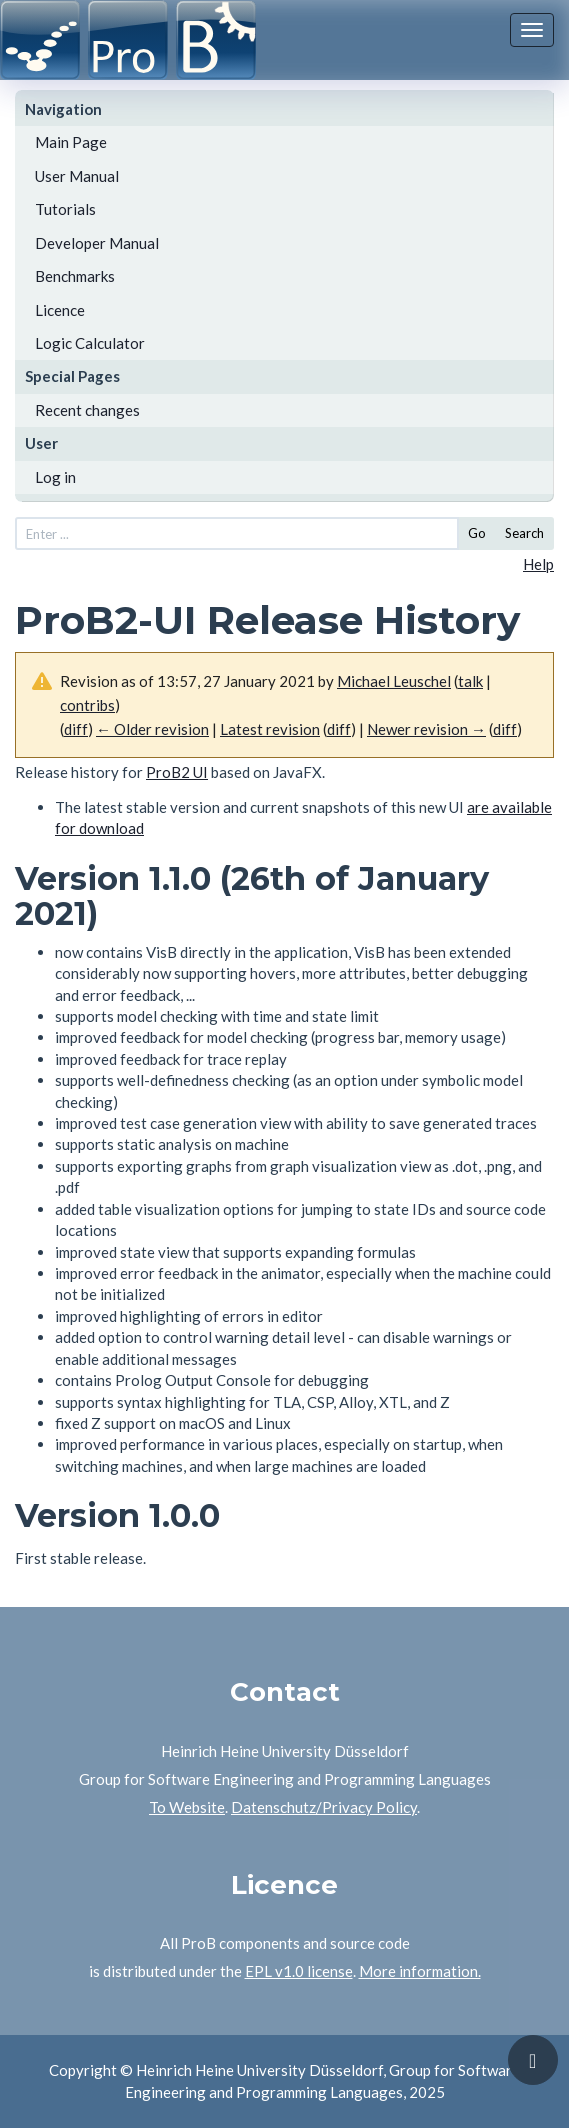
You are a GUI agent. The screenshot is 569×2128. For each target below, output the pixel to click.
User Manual (77, 176)
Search (524, 533)
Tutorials (65, 209)
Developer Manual (97, 243)
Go (477, 533)
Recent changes (87, 410)
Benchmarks (75, 276)
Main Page (71, 142)
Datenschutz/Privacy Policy (324, 1807)
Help (538, 564)
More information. (420, 1971)
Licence (60, 310)
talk (470, 681)
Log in (55, 477)
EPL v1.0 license (299, 1971)
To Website (187, 1807)
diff (505, 729)
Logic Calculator (90, 343)
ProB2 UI (177, 772)
